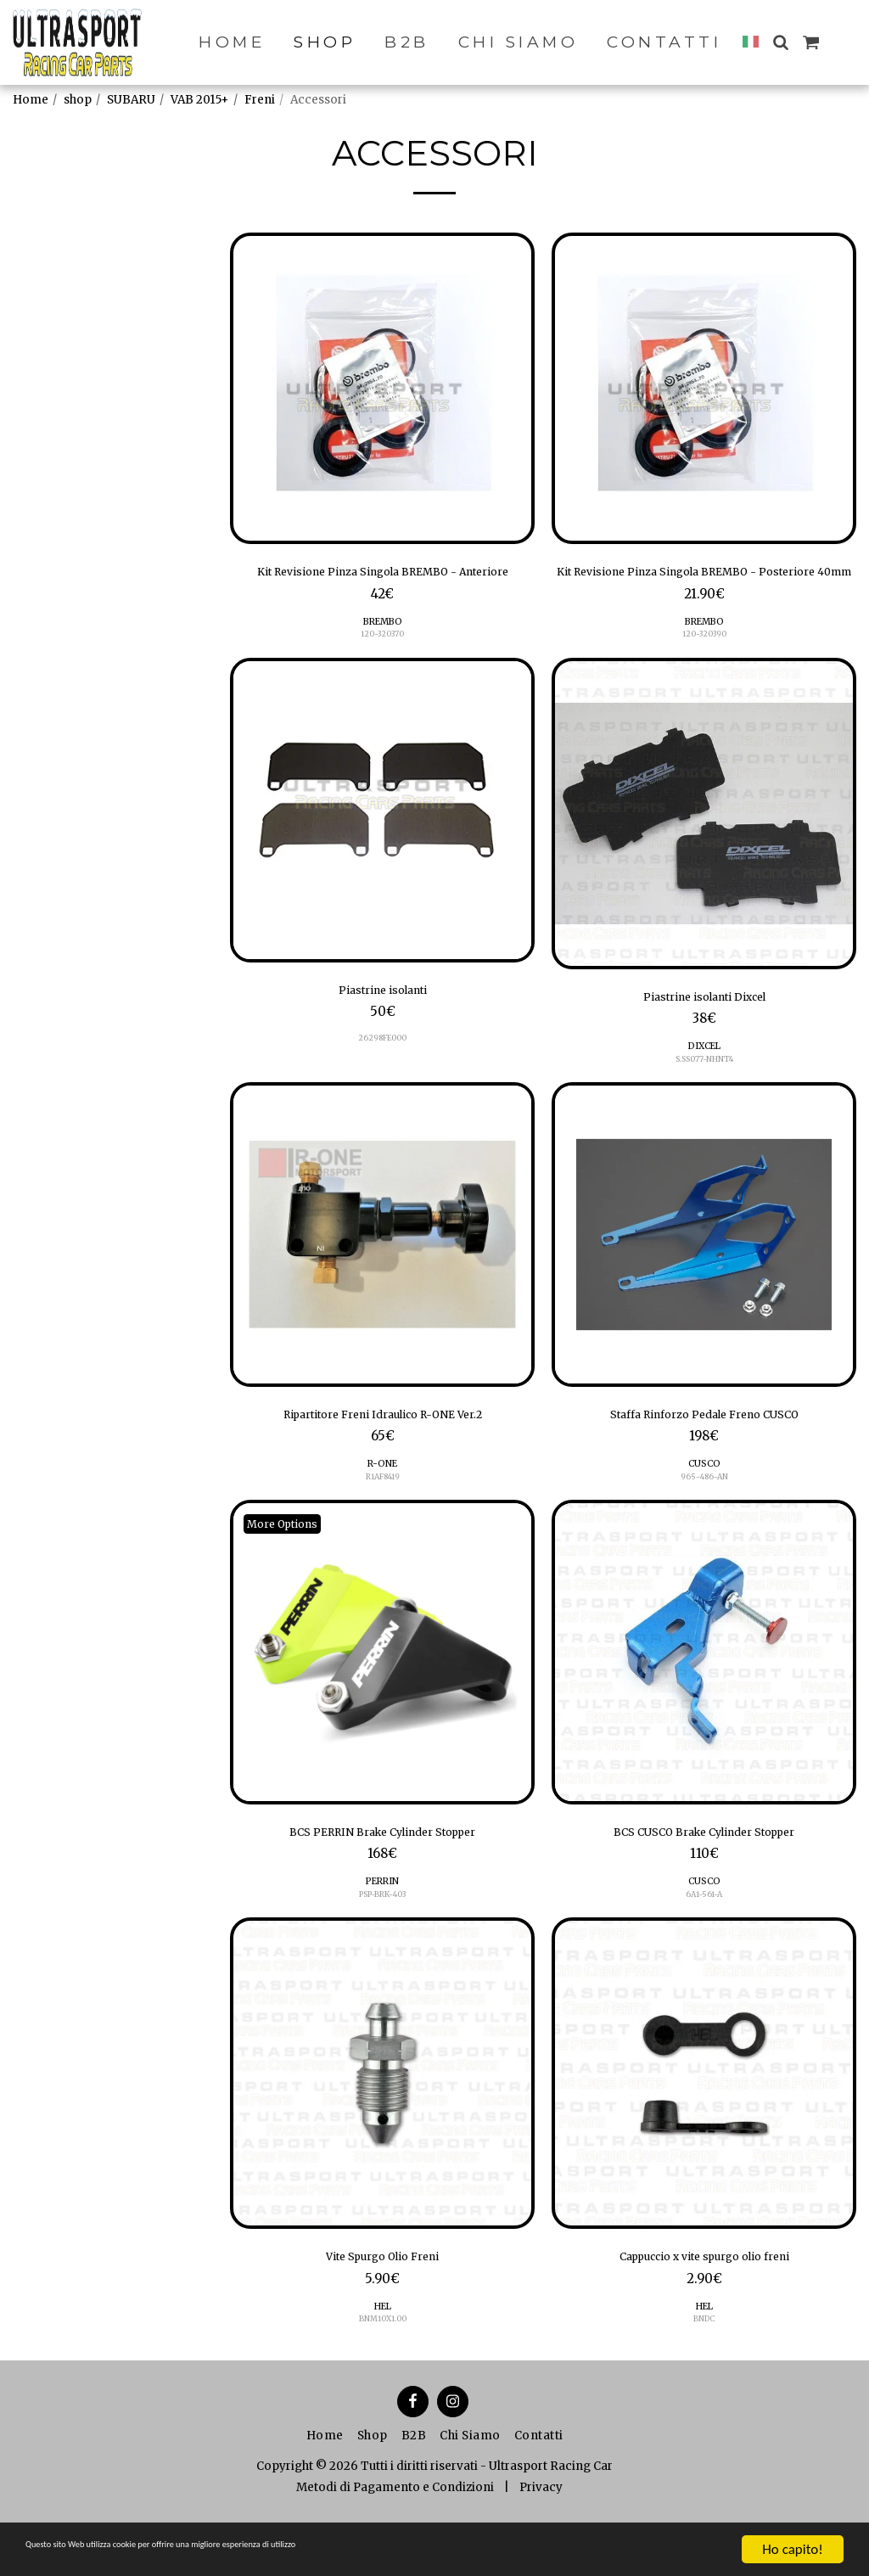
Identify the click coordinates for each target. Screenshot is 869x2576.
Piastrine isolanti (383, 1020)
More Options (289, 1564)
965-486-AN (704, 1515)
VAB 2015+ (200, 100)
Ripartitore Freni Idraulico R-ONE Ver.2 (382, 1450)
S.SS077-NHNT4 (704, 1091)
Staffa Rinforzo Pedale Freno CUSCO (704, 1450)
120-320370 (382, 661)
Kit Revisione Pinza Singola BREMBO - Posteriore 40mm (704, 585)
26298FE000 (382, 1070)
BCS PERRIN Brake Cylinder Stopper (382, 1875)
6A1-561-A (704, 1939)
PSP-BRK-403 (382, 1939)
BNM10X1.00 (382, 2370)
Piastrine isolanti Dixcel (704, 1027)
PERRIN (382, 1926)
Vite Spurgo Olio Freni (383, 2305)
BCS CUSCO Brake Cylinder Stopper (704, 1875)
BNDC (704, 2370)
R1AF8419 (383, 1515)
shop (78, 100)
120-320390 (704, 661)
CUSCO (704, 1502)
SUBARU (131, 100)
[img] (382, 388)
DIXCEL (704, 1078)
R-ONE (382, 1502)
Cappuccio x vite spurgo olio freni (704, 2305)
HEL (382, 2356)
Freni (259, 100)
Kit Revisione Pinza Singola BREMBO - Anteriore (383, 585)
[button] (780, 42)
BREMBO (382, 648)
